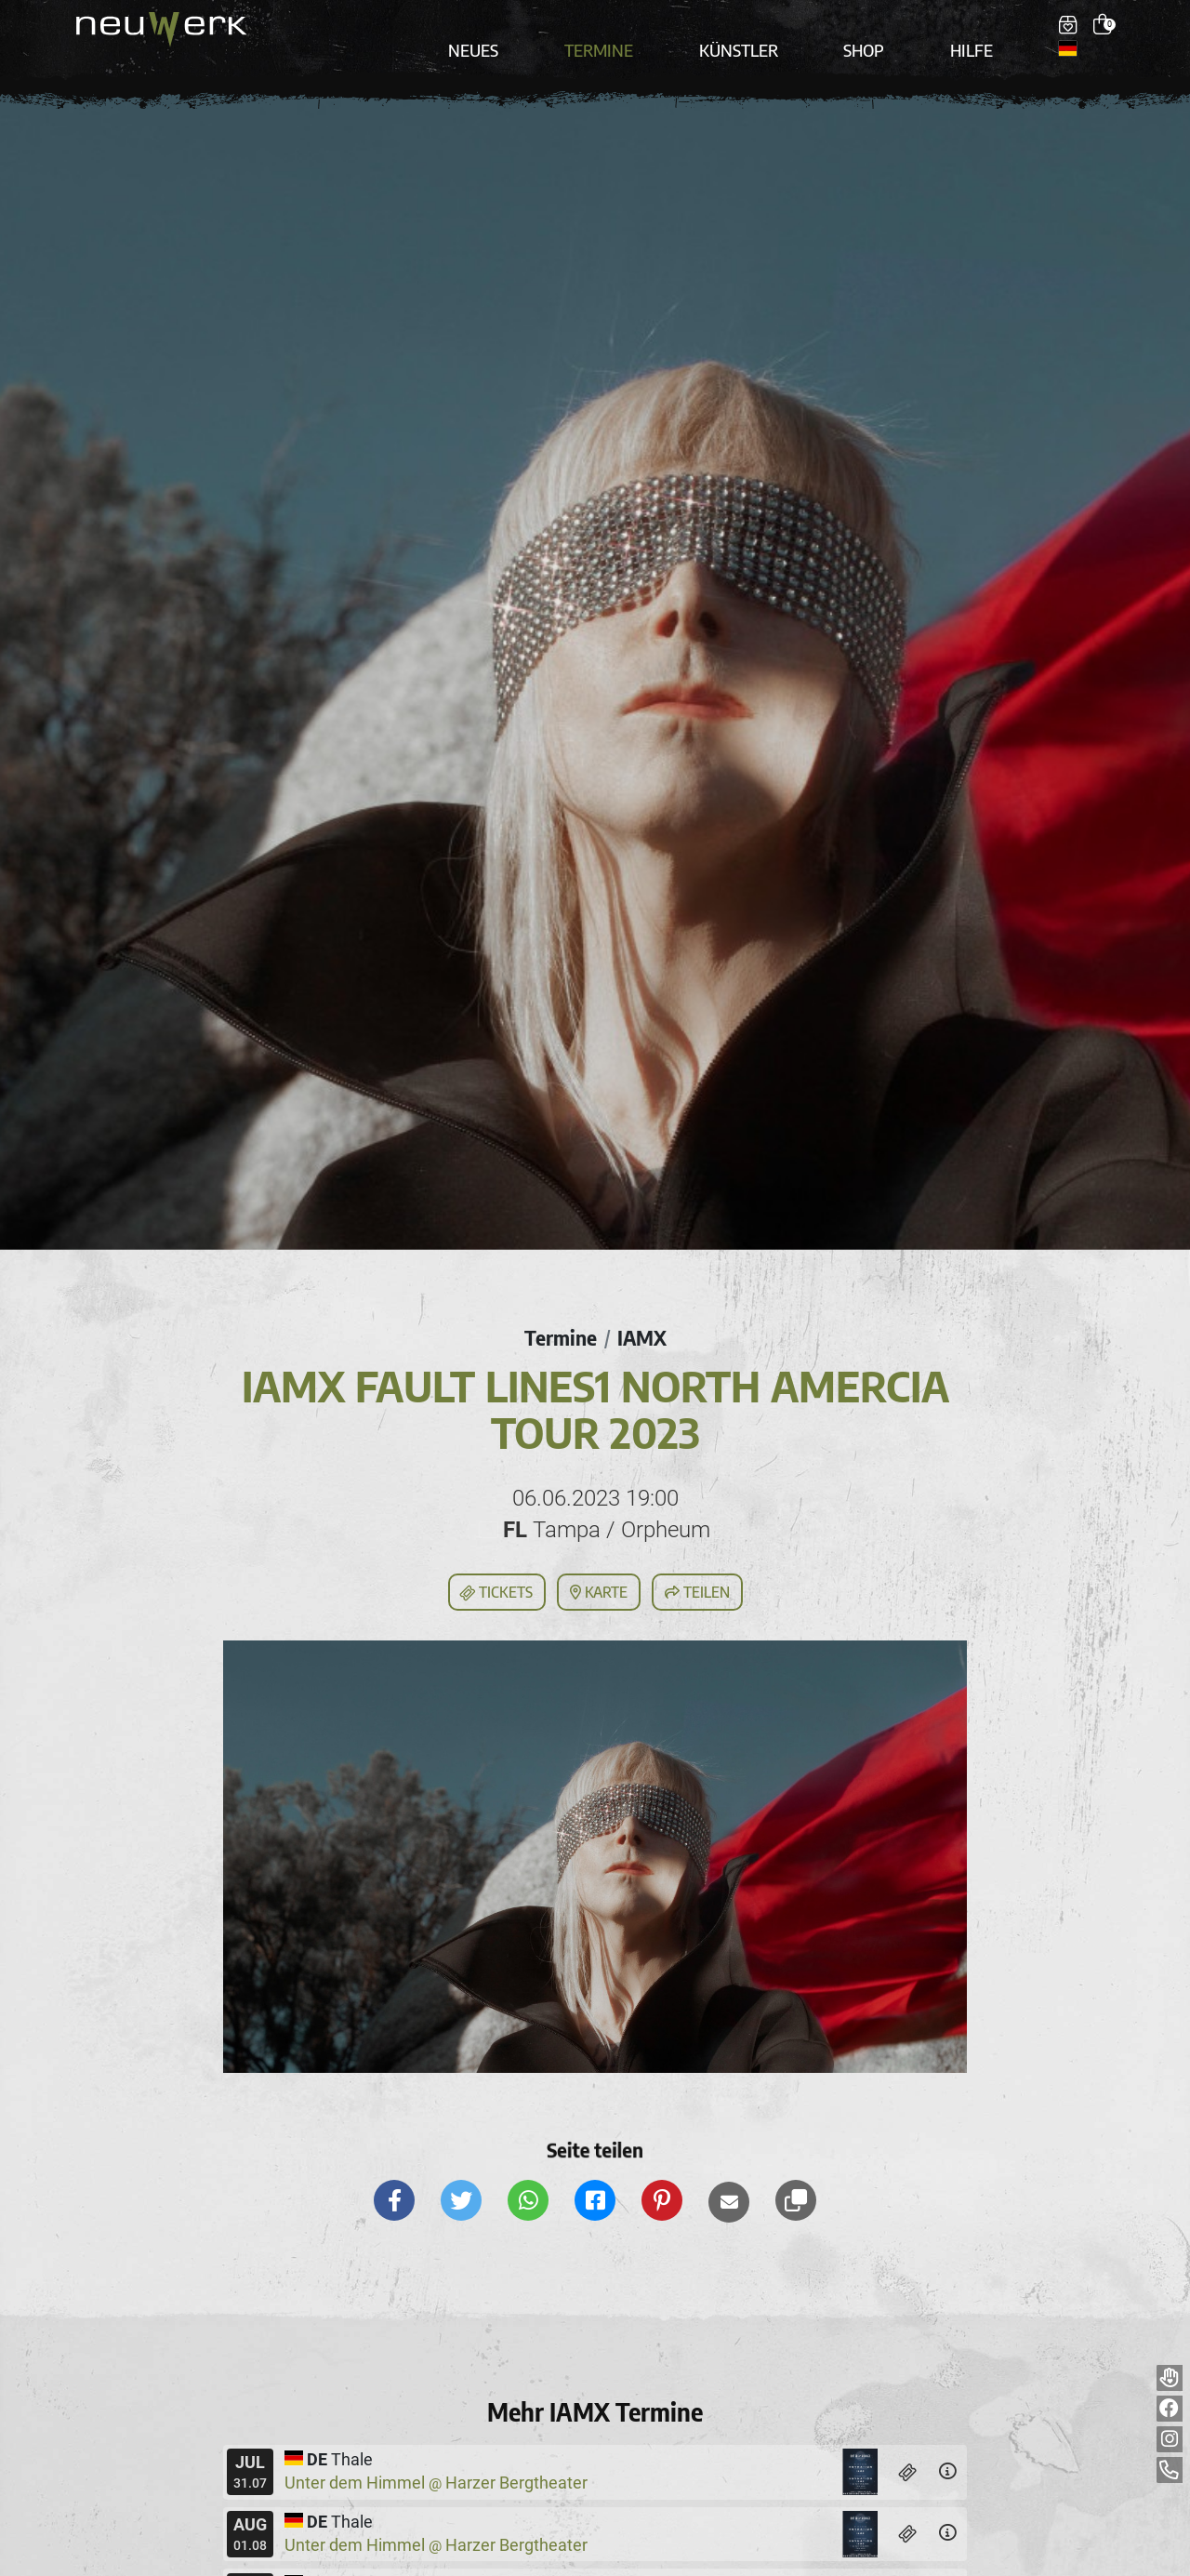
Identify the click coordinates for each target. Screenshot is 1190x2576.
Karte (599, 1562)
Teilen (697, 1562)
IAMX (645, 1307)
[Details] (947, 2442)
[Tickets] (908, 2442)
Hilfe (951, 29)
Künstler (748, 29)
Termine (626, 29)
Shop (858, 29)
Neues (518, 29)
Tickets (495, 1563)
